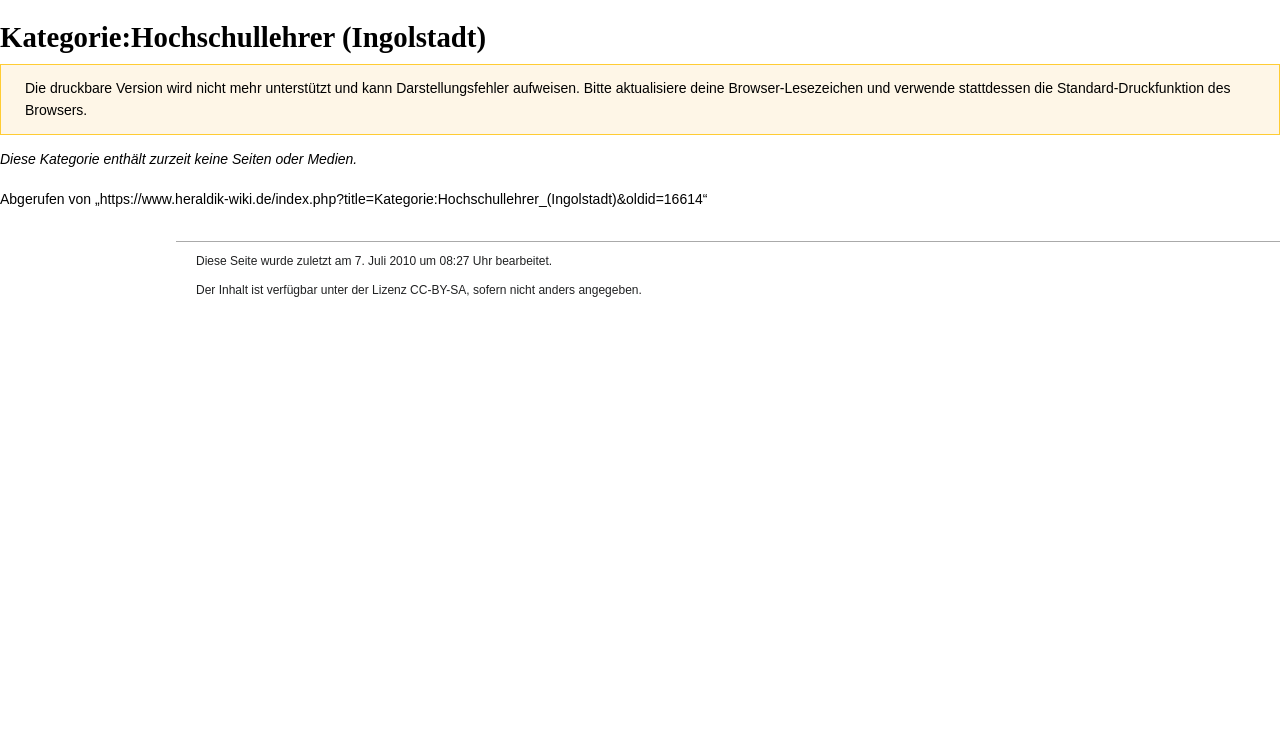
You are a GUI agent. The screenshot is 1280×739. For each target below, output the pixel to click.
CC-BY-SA (438, 290)
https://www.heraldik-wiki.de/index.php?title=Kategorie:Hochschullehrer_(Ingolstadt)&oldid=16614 (401, 199)
